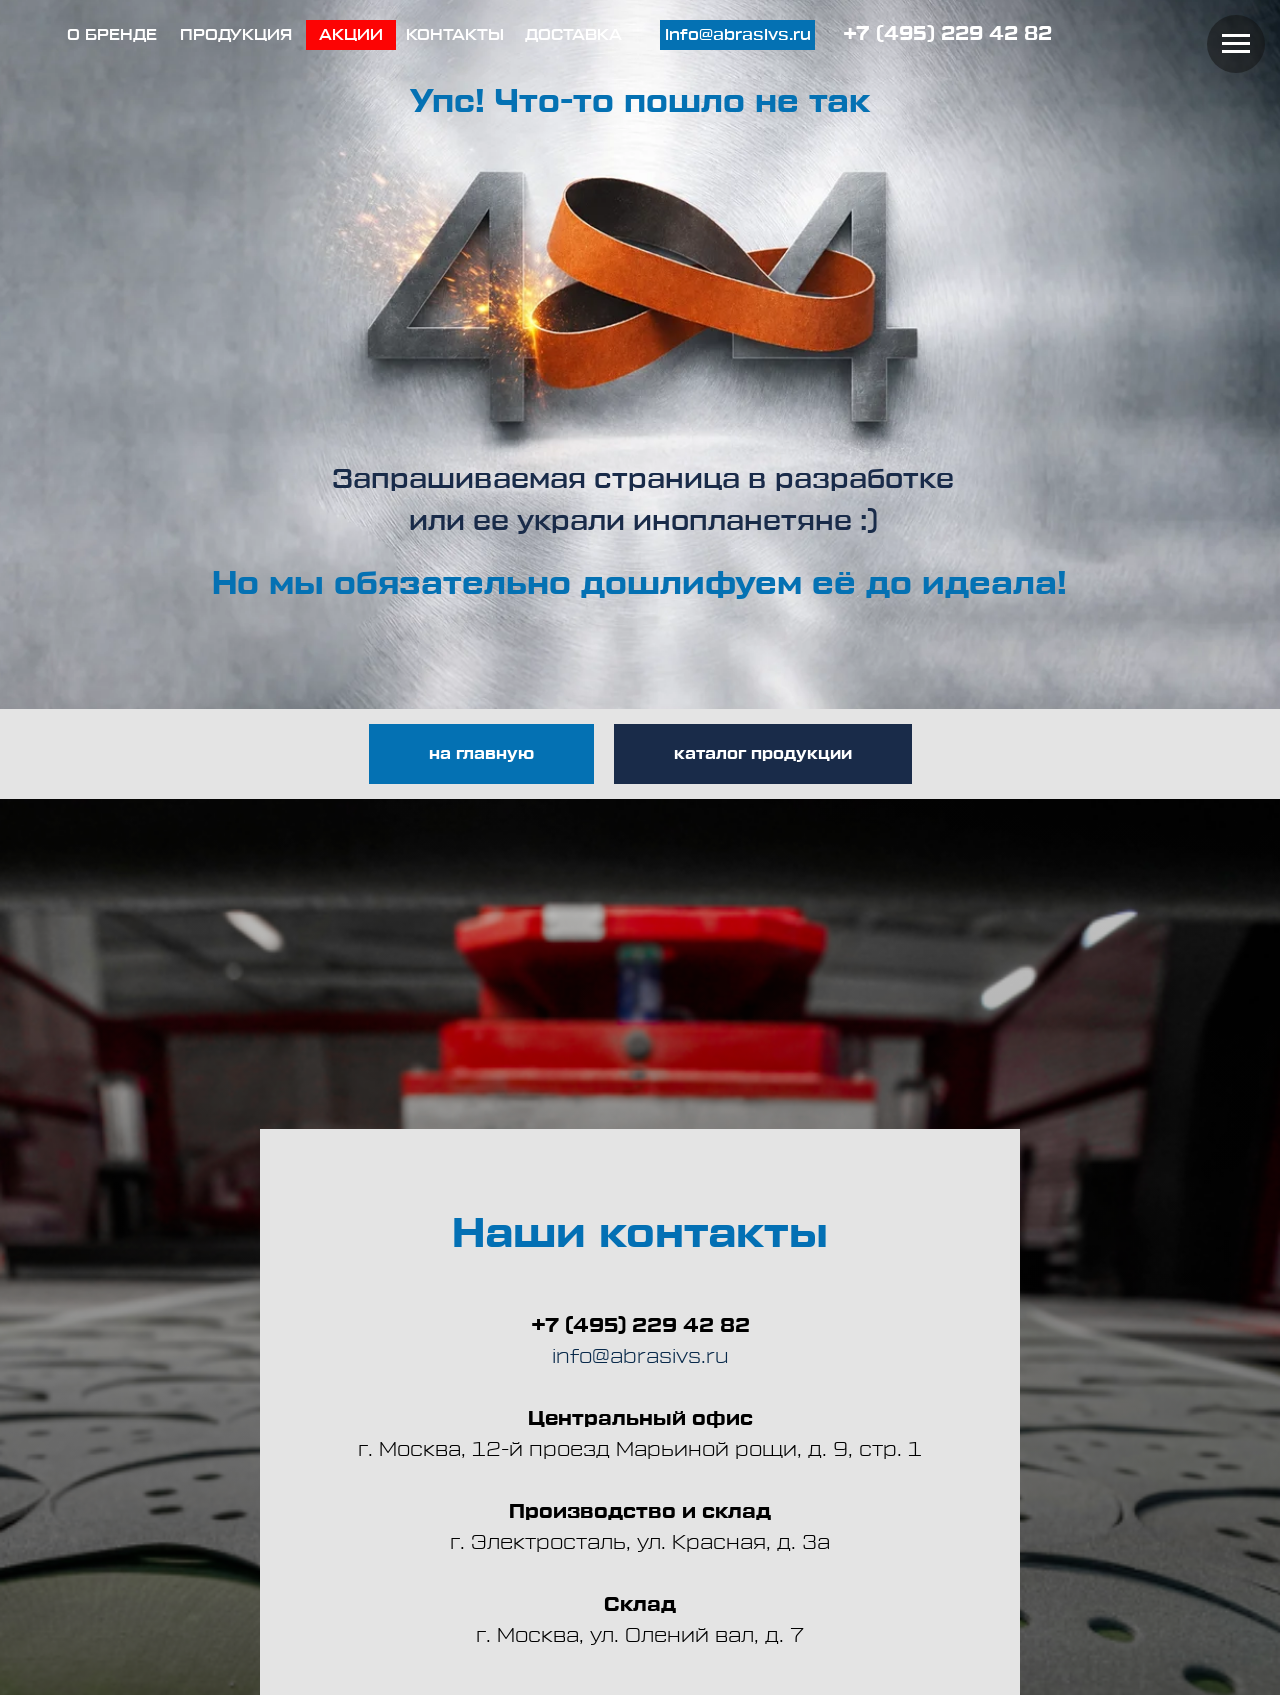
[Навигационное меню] (1236, 44)
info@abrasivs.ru (640, 1357)
